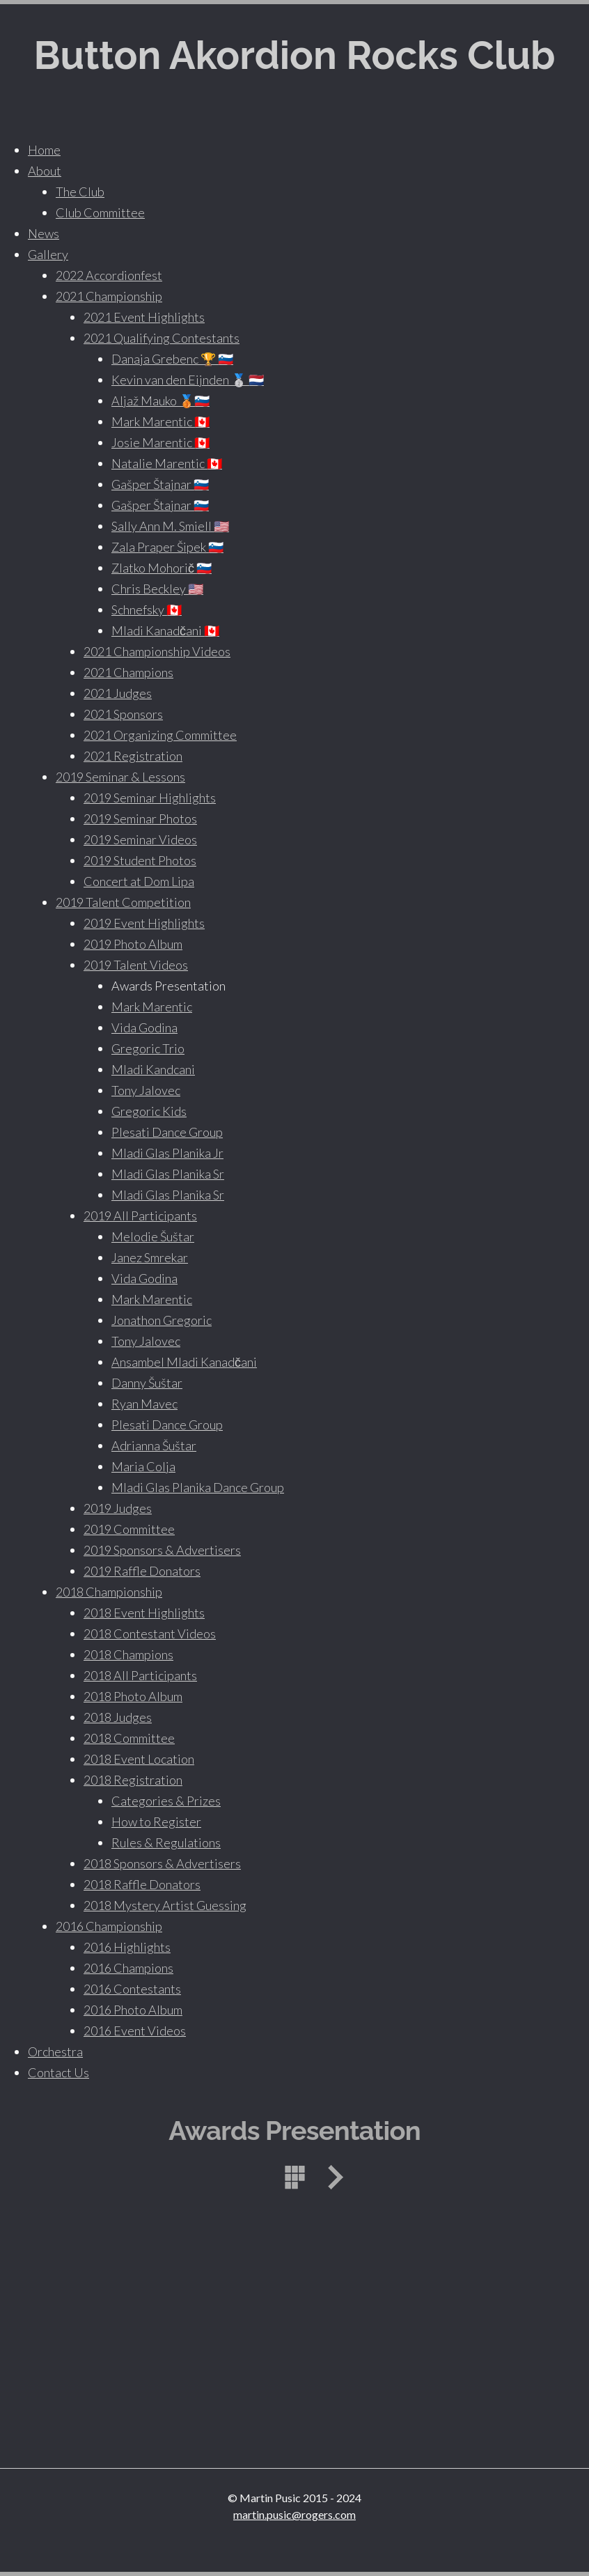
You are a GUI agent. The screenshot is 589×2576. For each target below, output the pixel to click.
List (294, 2177)
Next (330, 2177)
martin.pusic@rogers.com (294, 2514)
